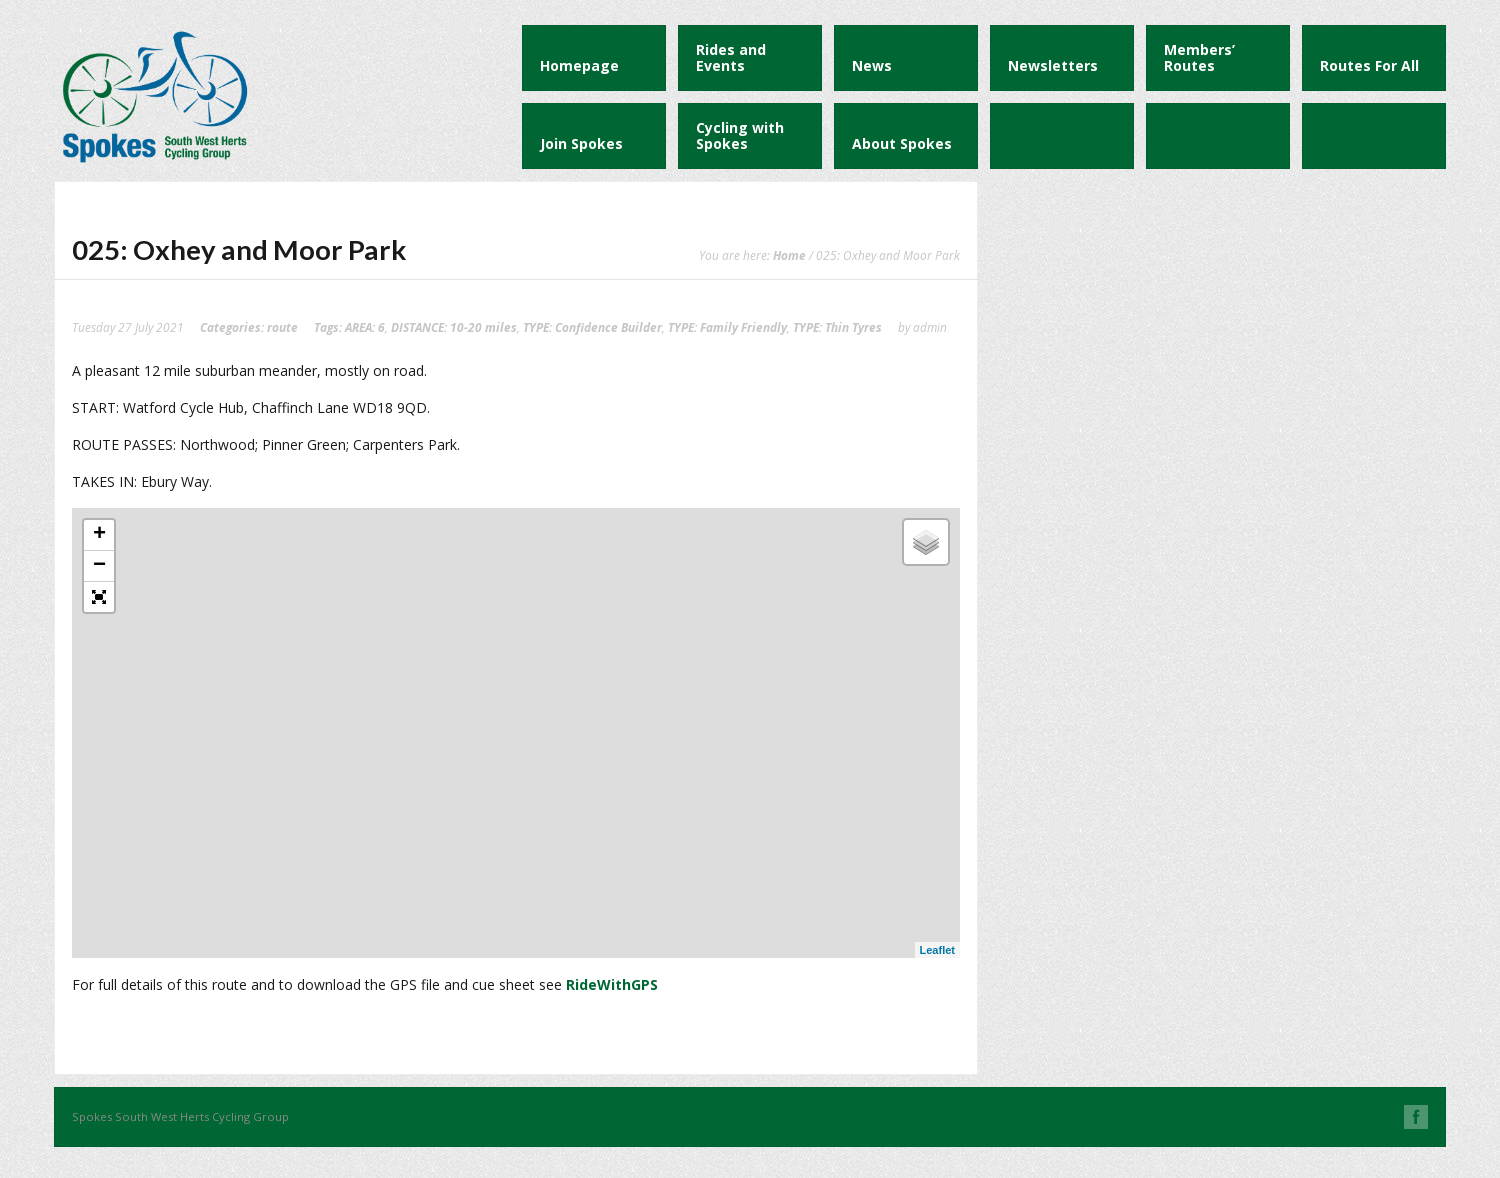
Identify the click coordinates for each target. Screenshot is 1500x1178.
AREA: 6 (365, 327)
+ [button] (99, 535)
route (282, 327)
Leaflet (937, 950)
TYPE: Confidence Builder (592, 327)
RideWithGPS (612, 984)
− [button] (99, 566)
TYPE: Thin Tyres (837, 327)
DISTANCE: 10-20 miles (454, 327)
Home (789, 255)
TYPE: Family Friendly (727, 327)
